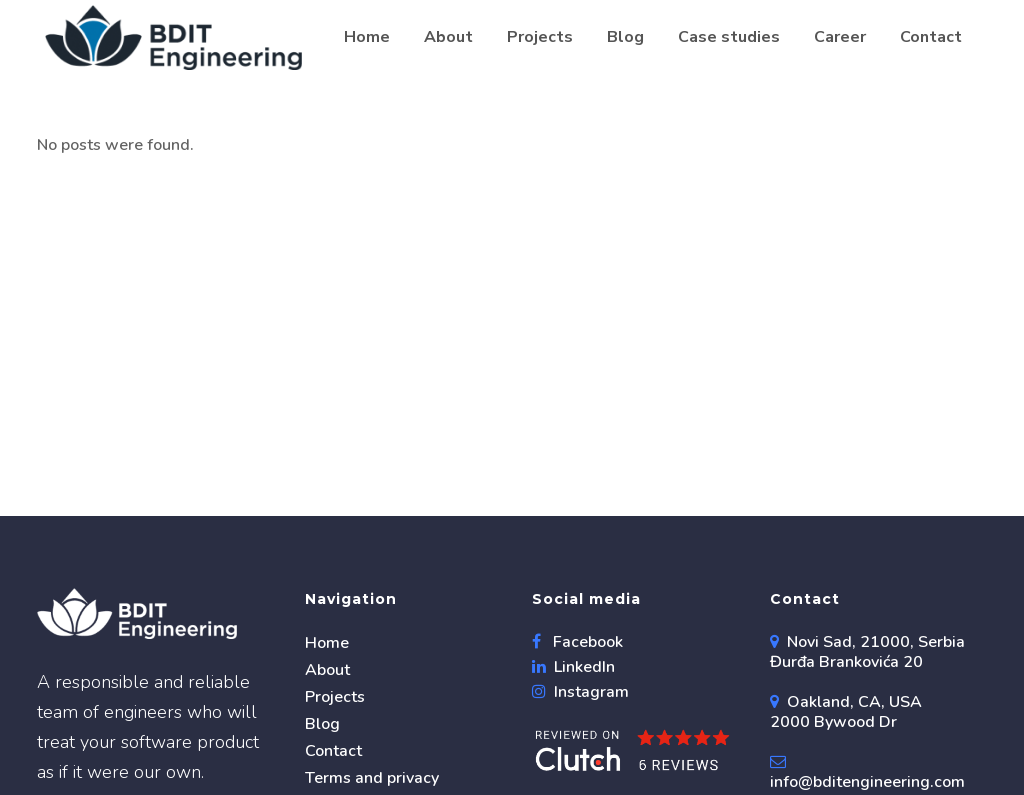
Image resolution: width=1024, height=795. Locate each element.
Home (327, 643)
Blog (322, 724)
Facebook (586, 642)
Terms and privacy (372, 778)
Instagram (589, 692)
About (327, 670)
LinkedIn (582, 667)
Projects (335, 697)
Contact (333, 751)
